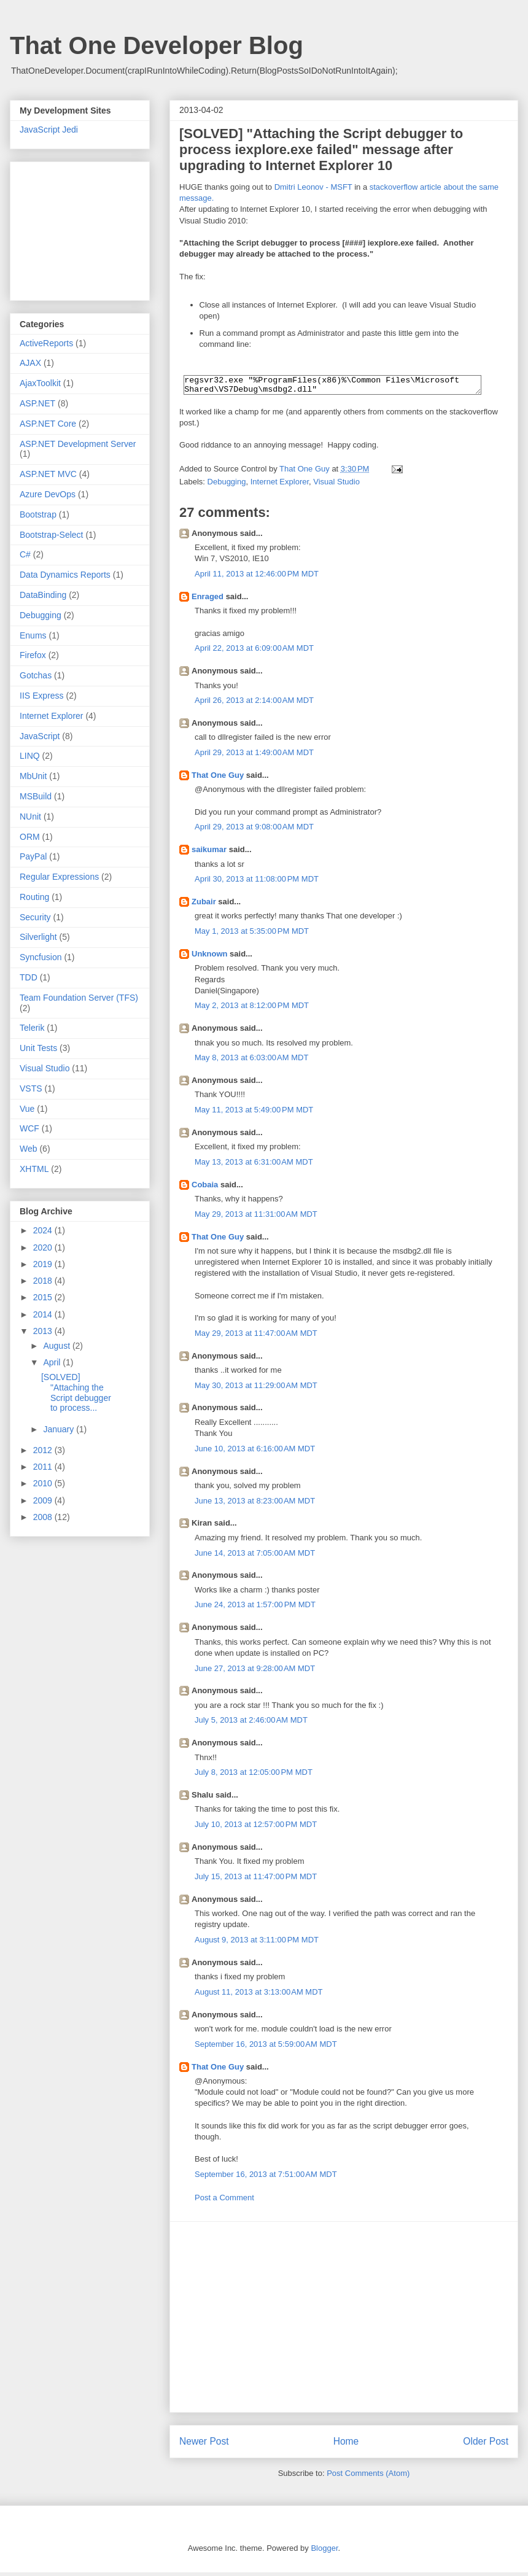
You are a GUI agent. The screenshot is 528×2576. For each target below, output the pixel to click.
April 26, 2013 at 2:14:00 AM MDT (254, 703)
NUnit (30, 816)
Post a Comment (224, 2201)
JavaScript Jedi (49, 129)
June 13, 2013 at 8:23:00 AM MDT (255, 1504)
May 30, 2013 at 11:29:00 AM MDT (256, 1389)
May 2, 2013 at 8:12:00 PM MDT (252, 1009)
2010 (44, 1483)
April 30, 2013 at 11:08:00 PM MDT (257, 882)
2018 (44, 1281)
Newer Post (204, 2445)
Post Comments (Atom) (368, 2476)
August (57, 1346)
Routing (34, 897)
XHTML (34, 1169)
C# (25, 554)
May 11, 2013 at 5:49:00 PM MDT (254, 1113)
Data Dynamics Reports (65, 575)
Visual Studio (336, 485)
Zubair (204, 905)
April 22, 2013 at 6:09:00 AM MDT (254, 651)
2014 (44, 1314)
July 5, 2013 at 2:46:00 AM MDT (251, 1723)
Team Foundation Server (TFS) (79, 998)
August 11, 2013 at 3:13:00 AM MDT (259, 1995)
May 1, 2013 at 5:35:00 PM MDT (252, 934)
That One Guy (218, 778)
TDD (28, 977)
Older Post (485, 2445)
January (59, 1429)
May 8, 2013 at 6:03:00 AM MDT (251, 1061)
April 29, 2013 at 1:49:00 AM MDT (254, 756)
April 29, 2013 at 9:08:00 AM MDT (254, 830)
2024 (44, 1230)
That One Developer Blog (156, 45)
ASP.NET (37, 403)
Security (35, 917)
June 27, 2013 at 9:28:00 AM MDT (255, 1672)
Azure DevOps (48, 494)
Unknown (210, 957)
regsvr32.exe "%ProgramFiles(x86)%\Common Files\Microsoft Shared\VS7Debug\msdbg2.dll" (332, 386)
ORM (30, 837)
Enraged (207, 600)
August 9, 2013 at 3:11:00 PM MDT (257, 1943)
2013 (44, 1331)
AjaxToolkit (40, 383)
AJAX (30, 363)
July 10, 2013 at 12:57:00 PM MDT (256, 1828)
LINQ (30, 756)
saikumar (209, 853)
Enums (33, 635)
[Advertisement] (343, 2321)
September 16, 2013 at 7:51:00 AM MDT (266, 2177)
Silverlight (38, 937)
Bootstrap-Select (51, 535)
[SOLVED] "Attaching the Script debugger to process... (76, 1392)
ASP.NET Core (48, 424)
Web (28, 1149)
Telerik (32, 1028)
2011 (44, 1467)
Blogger (324, 2551)
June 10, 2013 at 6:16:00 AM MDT (255, 1452)
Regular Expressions (59, 877)
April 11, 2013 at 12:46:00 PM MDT (257, 577)
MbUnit (33, 776)
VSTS (31, 1088)
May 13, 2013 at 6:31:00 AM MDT (254, 1165)
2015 (44, 1297)
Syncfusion (40, 957)
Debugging (227, 485)
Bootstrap (38, 514)
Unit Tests (38, 1048)
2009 (44, 1500)
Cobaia (205, 1188)
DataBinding (43, 595)
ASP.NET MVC (48, 474)
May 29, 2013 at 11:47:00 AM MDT (256, 1336)
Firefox (33, 655)
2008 (44, 1517)
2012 (44, 1450)
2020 (44, 1247)
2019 (44, 1264)
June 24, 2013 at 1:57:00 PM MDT (255, 1608)
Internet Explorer (279, 485)
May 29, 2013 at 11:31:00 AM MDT (256, 1217)
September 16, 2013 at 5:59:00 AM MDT (266, 2047)
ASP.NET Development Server (78, 444)
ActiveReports (46, 343)
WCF (29, 1128)
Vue (27, 1109)
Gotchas (36, 675)
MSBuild (36, 796)
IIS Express (42, 695)
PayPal (33, 856)
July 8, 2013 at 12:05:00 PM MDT (254, 1775)
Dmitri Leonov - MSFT (313, 187)
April (53, 1362)
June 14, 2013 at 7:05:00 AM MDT (255, 1556)
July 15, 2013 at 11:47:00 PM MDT (256, 1880)
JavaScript (40, 736)
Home (346, 2445)
